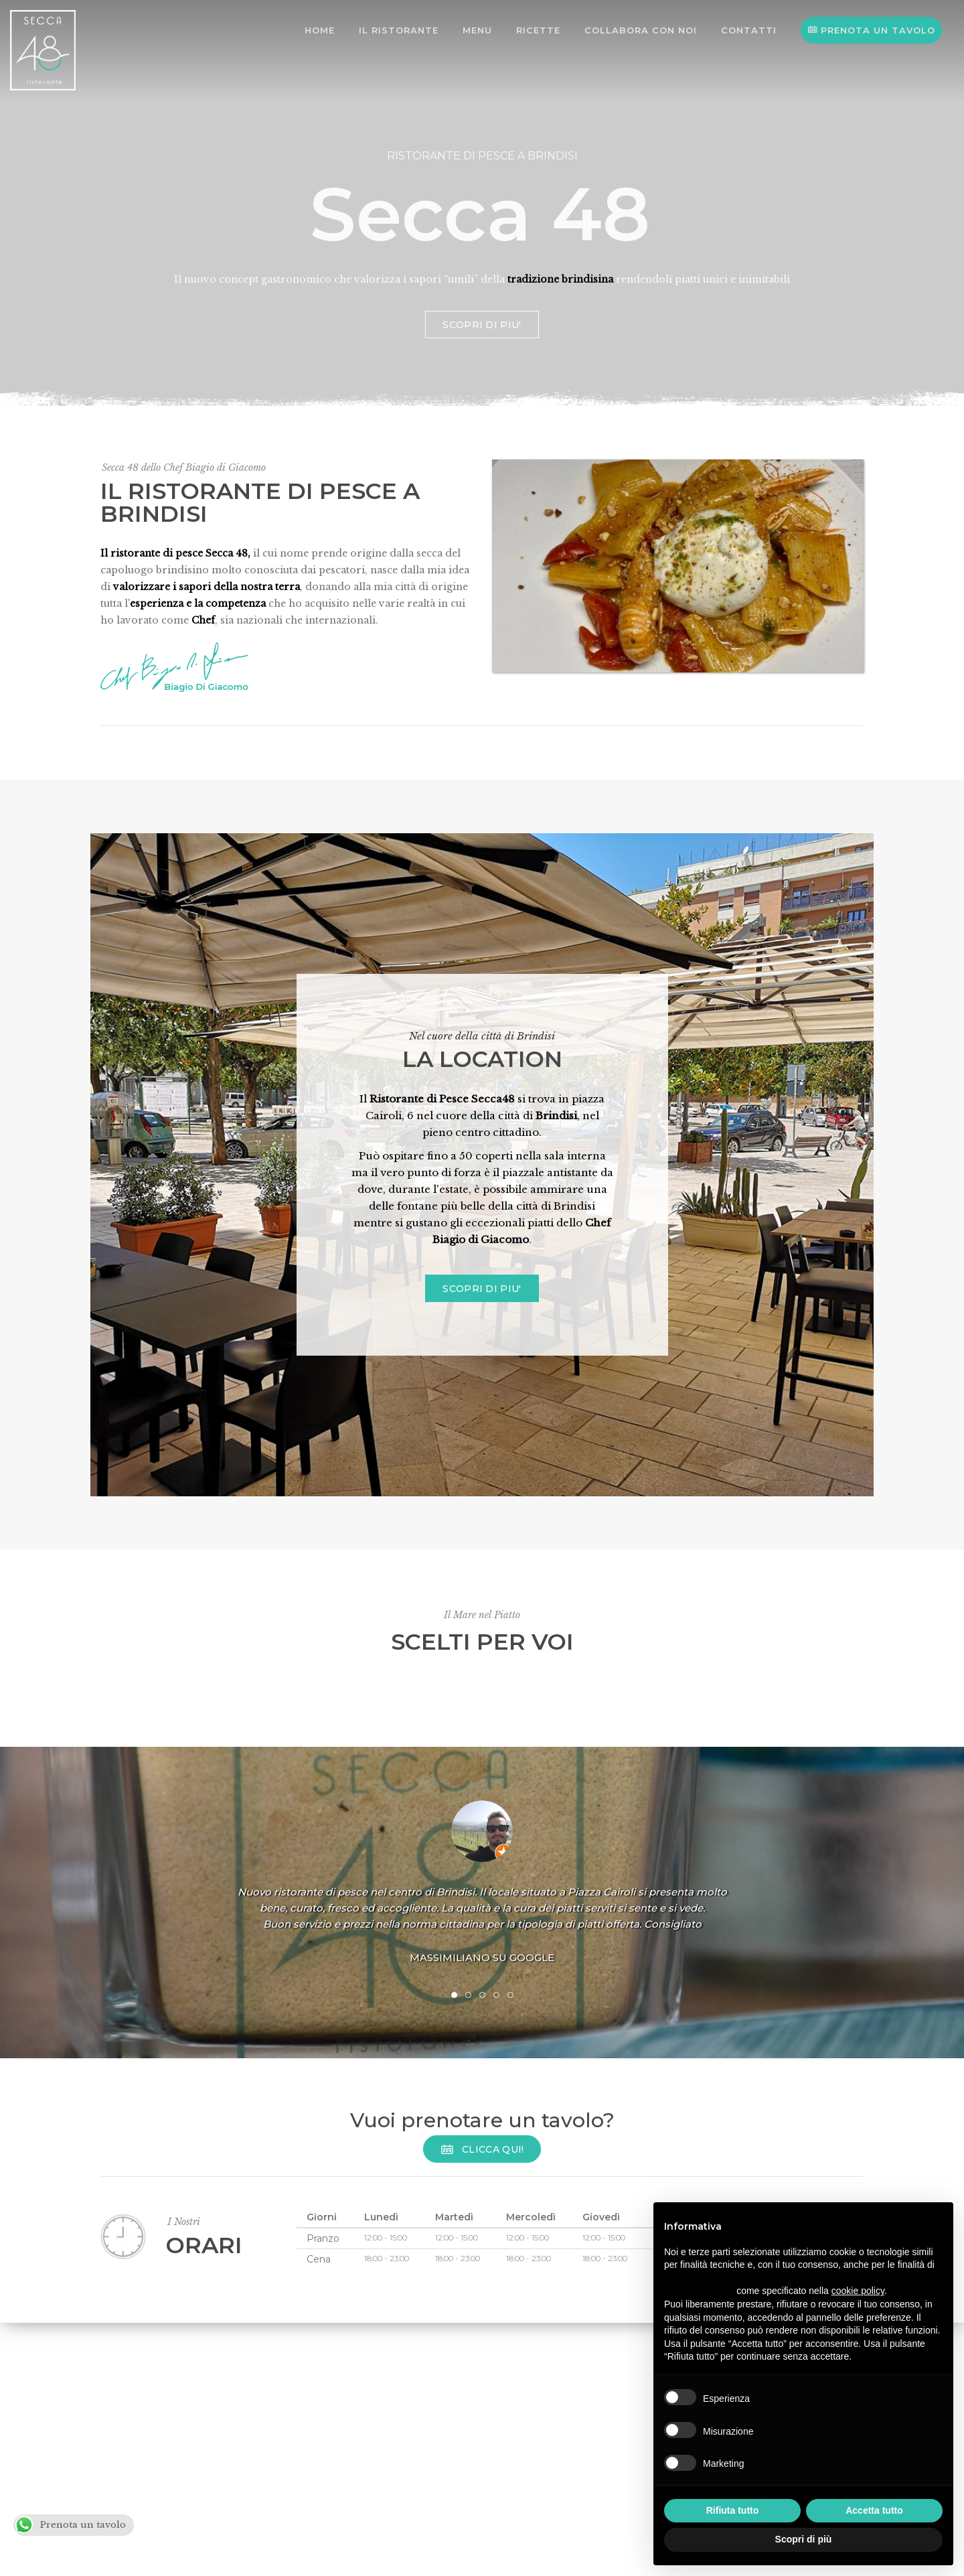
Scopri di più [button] (803, 2539)
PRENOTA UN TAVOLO (871, 30)
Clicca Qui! (482, 2149)
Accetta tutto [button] (874, 2510)
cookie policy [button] (857, 2290)
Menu (477, 30)
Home (320, 30)
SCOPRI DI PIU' (482, 362)
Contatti (749, 30)
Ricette (538, 30)
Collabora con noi (640, 30)
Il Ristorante (398, 30)
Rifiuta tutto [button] (732, 2510)
